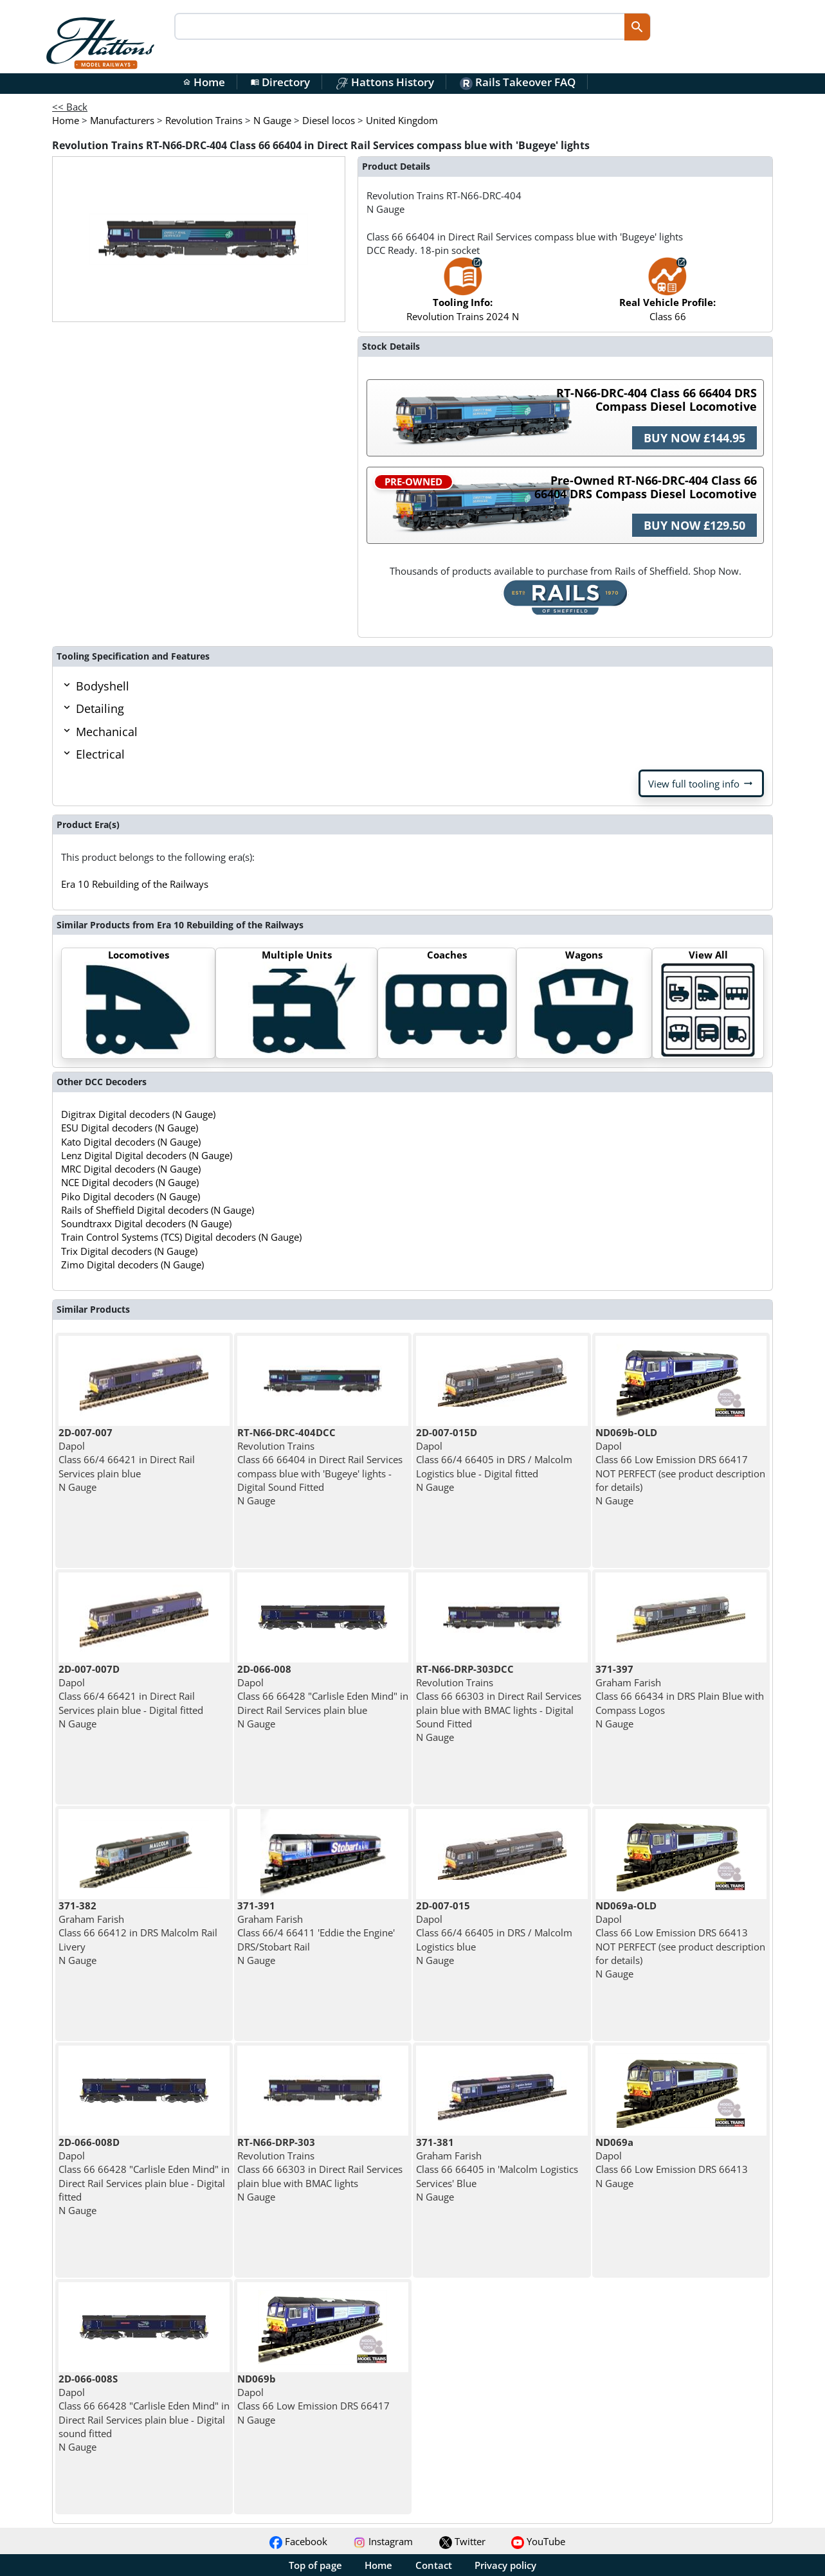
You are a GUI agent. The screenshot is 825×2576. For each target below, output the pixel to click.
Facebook (298, 2541)
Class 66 (667, 295)
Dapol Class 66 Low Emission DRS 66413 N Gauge (671, 2163)
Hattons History (385, 82)
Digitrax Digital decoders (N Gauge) (138, 1114)
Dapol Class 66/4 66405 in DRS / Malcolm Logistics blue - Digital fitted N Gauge (494, 1459)
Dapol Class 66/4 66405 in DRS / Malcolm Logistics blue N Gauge (494, 1933)
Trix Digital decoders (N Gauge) (129, 1251)
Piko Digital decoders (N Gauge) (130, 1196)
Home (204, 82)
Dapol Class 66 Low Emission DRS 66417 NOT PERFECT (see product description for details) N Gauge (680, 1466)
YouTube (538, 2541)
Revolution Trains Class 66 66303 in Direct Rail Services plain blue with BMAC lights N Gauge (320, 2169)
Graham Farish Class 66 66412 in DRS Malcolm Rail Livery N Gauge (138, 1933)
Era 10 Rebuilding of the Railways (134, 884)
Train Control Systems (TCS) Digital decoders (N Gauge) (181, 1236)
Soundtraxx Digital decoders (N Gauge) (146, 1223)
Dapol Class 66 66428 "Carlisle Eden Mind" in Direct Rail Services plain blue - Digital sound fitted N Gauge (144, 2412)
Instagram (383, 2541)
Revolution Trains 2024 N (462, 295)
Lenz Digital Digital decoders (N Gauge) (146, 1155)
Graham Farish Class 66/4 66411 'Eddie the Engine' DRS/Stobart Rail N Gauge (316, 1933)
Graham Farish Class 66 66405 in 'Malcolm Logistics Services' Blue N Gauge (497, 2169)
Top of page (315, 2565)
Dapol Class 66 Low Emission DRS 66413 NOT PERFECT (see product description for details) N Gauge (680, 1939)
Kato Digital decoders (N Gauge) (131, 1141)
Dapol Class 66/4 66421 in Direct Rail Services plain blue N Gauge (127, 1459)
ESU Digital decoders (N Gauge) (129, 1127)
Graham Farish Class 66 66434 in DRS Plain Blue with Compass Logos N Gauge (679, 1696)
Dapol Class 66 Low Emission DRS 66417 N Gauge (313, 2399)
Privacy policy (505, 2565)
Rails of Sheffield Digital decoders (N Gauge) (157, 1209)
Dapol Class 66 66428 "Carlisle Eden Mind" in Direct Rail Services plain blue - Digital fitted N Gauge (144, 2176)
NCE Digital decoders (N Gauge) (130, 1182)
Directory (280, 82)
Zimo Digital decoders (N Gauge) (132, 1264)
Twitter (462, 2541)
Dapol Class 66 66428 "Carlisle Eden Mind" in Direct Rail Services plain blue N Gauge (322, 1696)
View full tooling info (701, 783)
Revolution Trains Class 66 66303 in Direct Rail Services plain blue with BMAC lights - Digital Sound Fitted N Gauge (498, 1702)
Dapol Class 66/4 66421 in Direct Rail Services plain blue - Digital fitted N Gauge (131, 1696)
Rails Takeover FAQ (518, 82)
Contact (433, 2565)
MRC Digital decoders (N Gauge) (131, 1168)
